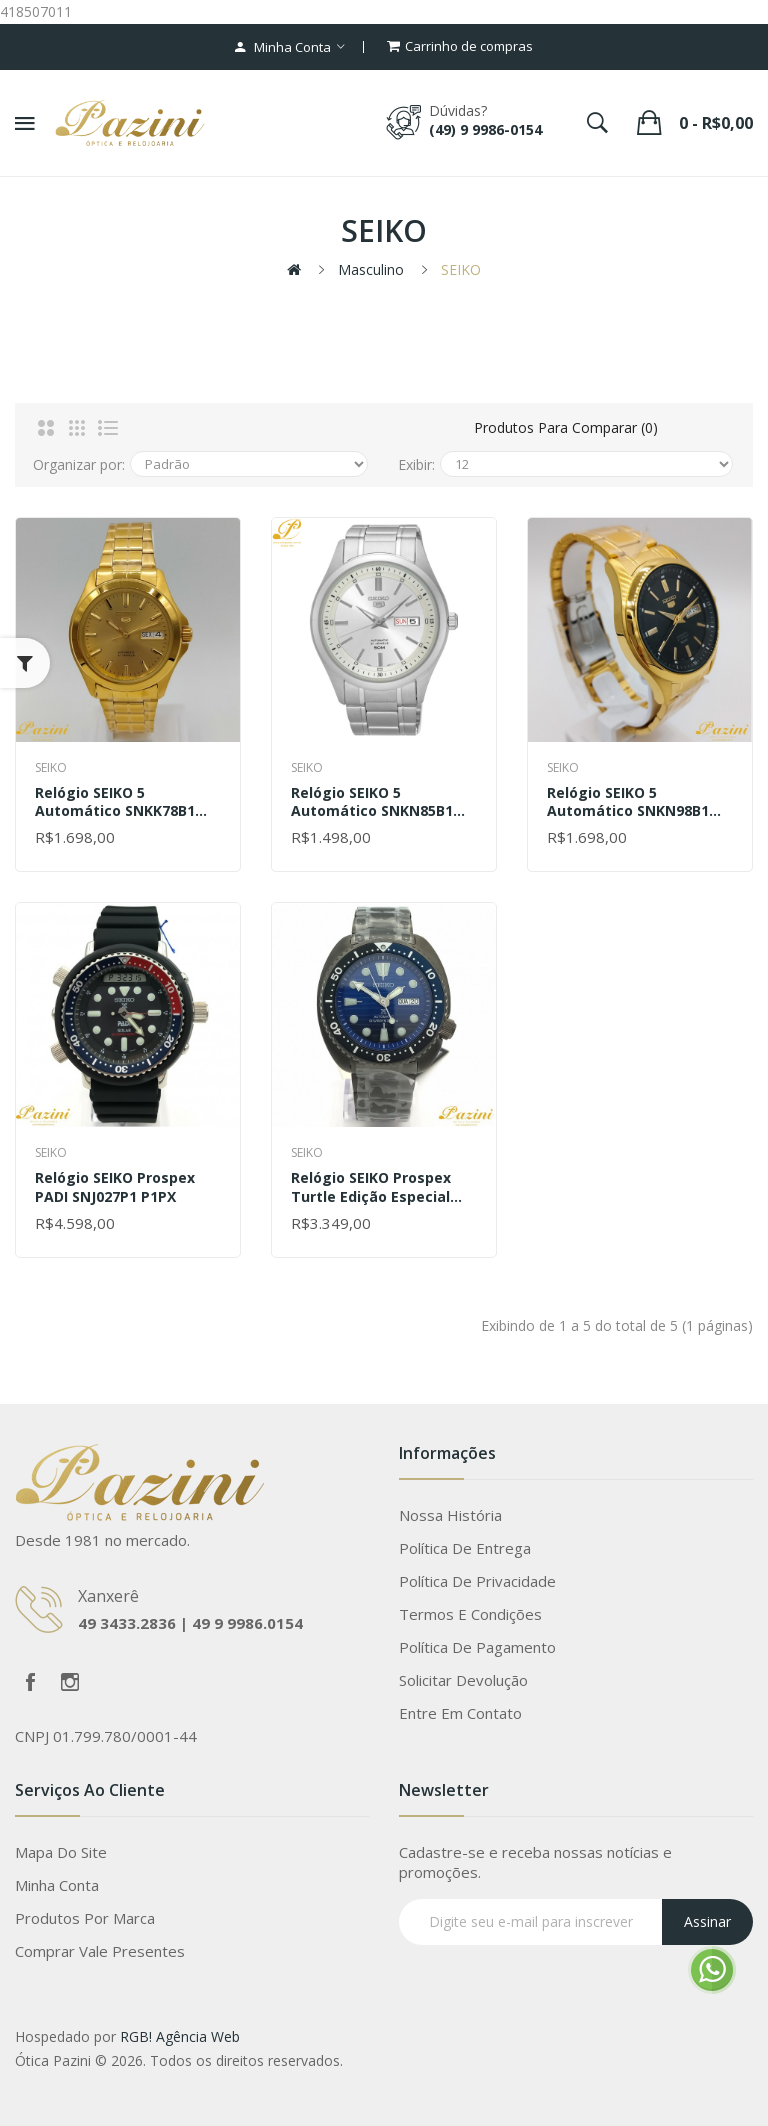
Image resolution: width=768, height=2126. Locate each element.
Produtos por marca (85, 1918)
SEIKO (461, 269)
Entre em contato (460, 1713)
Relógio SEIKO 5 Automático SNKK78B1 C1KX (115, 802)
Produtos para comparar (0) (566, 427)
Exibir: (416, 464)
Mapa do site (61, 1852)
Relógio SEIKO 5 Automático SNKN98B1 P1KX (628, 802)
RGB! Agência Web (180, 2036)
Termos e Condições (470, 1614)
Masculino (371, 269)
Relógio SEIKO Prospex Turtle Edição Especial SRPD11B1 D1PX (371, 1187)
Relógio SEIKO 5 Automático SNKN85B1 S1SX (372, 802)
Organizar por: (79, 464)
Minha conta (57, 1885)
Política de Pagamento (477, 1647)
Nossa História (450, 1515)
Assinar (707, 1921)
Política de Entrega (465, 1548)
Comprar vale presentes (100, 1951)
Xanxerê (108, 1596)
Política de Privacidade (477, 1581)
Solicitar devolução (463, 1680)
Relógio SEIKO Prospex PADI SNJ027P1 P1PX (115, 1187)
